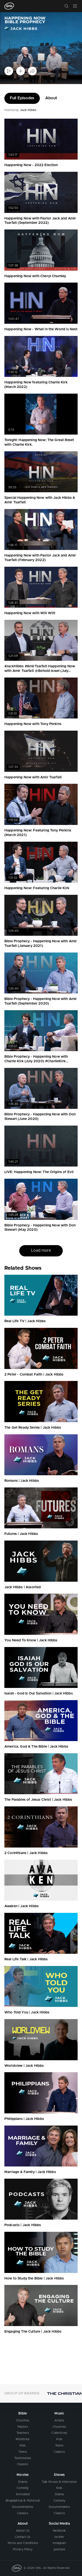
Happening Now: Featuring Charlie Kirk (36, 888)
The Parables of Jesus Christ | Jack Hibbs (38, 1799)
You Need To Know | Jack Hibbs (31, 1640)
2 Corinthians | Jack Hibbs (26, 1853)
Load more (41, 1251)
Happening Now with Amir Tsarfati (33, 777)
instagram (59, 2543)
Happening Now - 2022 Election (31, 165)
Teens (22, 2451)
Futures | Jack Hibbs (21, 1534)
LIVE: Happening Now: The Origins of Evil (38, 1172)
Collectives (59, 2432)
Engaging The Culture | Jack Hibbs (32, 2331)
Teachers (22, 2432)
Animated (23, 2494)
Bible (22, 2413)
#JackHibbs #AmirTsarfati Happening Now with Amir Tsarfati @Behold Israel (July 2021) (39, 670)
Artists (59, 2420)
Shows (59, 2475)
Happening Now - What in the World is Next (41, 329)
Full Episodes (22, 98)
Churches (22, 2420)
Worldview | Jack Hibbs (24, 2065)
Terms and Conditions (22, 2543)
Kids (23, 2445)
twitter (59, 2537)
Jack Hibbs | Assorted (22, 1587)
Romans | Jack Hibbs (21, 1480)
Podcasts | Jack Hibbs (22, 2225)
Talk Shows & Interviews (59, 2481)
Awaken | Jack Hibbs (21, 1906)
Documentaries (22, 2507)
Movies (23, 2475)
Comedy (23, 2488)
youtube (59, 2549)
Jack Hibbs (28, 110)
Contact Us (23, 2537)
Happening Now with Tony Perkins (32, 724)
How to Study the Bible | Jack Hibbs (34, 2278)
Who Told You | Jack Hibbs (26, 2012)
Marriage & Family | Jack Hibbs (30, 2172)
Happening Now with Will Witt (29, 613)
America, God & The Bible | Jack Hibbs (36, 1746)
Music (59, 2413)
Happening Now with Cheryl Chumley (35, 276)
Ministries (23, 2439)
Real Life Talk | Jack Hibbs (26, 1959)
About (51, 98)
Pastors (22, 2426)
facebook (59, 2530)
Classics (22, 2464)
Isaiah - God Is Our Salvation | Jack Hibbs (38, 1693)
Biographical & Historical (23, 2500)
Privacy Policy (23, 2549)
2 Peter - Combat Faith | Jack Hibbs (34, 1374)
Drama (22, 2481)
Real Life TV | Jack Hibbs (25, 1321)
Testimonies (22, 2458)
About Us (23, 2530)
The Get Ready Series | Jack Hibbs (32, 1427)
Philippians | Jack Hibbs (24, 2119)
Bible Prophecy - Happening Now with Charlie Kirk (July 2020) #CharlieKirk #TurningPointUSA (36, 1061)
